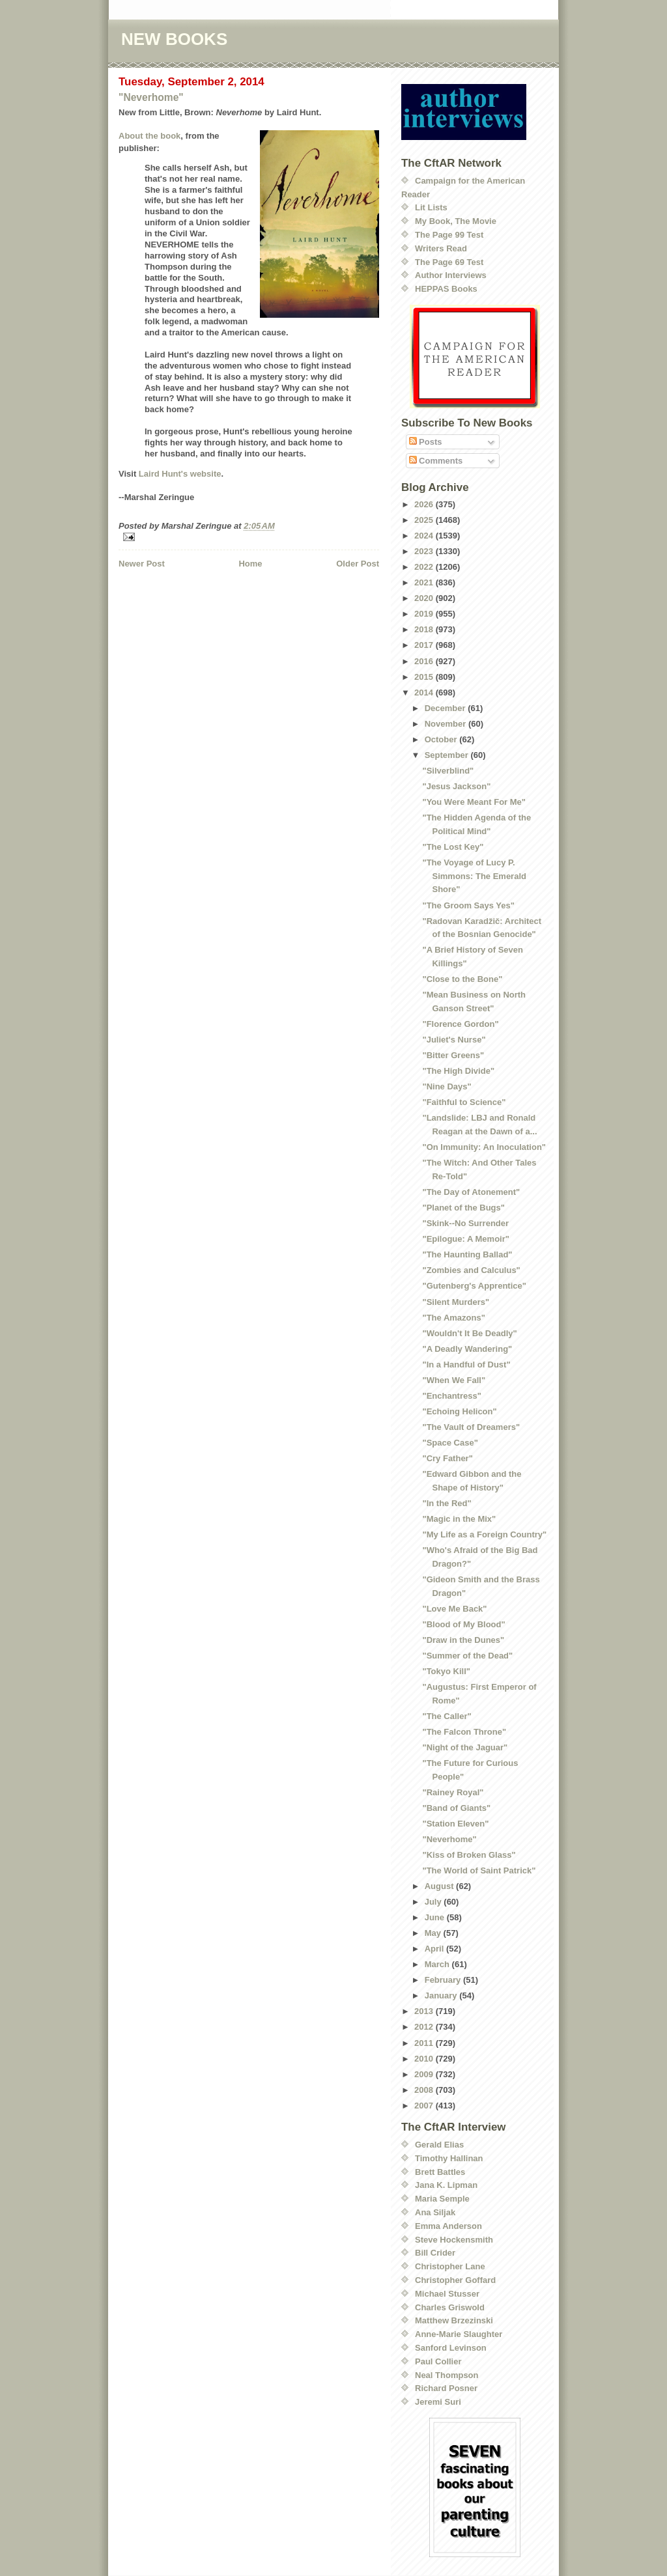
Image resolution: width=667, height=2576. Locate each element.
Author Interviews (451, 275)
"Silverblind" (448, 771)
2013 (425, 2011)
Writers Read (441, 248)
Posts (425, 442)
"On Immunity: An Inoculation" (484, 1147)
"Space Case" (449, 1443)
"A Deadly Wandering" (467, 1349)
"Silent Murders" (455, 1302)
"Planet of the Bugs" (463, 1207)
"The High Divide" (458, 1071)
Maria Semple (442, 2199)
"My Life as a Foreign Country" (484, 1534)
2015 (425, 677)
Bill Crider (435, 2253)
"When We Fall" (453, 1380)
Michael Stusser (447, 2294)
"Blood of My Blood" (463, 1624)
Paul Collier (438, 2361)
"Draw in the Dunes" (463, 1640)
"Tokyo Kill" (446, 1671)
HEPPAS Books (446, 289)
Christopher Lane (450, 2266)
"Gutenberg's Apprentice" (474, 1286)
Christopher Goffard (455, 2280)
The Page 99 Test (449, 235)
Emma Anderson (448, 2226)
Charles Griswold (450, 2307)
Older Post (357, 563)
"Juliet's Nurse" (453, 1039)
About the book (149, 136)
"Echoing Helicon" (459, 1411)
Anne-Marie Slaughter (458, 2334)
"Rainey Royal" (452, 1792)
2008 (425, 2090)
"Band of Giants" (456, 1808)
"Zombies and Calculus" (471, 1270)
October (442, 739)
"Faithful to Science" (463, 1102)
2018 (425, 629)
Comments (436, 461)
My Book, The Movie (455, 221)
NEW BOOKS (174, 39)
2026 (425, 504)
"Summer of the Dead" (467, 1655)
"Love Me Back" (454, 1609)
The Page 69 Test (449, 262)
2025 (425, 520)
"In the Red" (446, 1503)
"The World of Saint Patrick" (478, 1870)
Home (250, 563)
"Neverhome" (151, 97)
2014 (425, 692)
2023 (425, 551)
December (446, 708)
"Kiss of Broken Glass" (468, 1855)
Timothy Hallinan (449, 2158)
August (440, 1886)
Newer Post (142, 563)
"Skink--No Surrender (465, 1223)
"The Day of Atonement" (471, 1192)
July (434, 1902)
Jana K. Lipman (446, 2185)
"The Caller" (446, 1716)
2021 (425, 582)
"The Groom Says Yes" (468, 905)
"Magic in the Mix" (459, 1519)
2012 (425, 2027)
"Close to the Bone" (462, 979)
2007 (425, 2105)
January (442, 1995)
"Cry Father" (447, 1458)
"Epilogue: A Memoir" (465, 1239)
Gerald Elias (439, 2144)
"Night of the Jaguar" (464, 1747)
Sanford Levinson (451, 2348)
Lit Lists (431, 207)
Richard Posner (446, 2388)
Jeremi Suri (438, 2402)
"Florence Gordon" (460, 1024)
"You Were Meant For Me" (473, 802)
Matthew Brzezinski (454, 2320)
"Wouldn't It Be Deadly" (469, 1333)
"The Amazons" (453, 1318)
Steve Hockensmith (454, 2240)
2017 (425, 645)
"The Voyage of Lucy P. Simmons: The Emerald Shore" (474, 876)
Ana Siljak (435, 2212)
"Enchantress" (451, 1396)
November (446, 724)
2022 (425, 567)
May (434, 1933)
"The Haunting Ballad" (467, 1254)
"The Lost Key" (452, 847)
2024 (425, 535)
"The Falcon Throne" (464, 1732)
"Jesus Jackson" (456, 786)
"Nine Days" (446, 1086)
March (438, 1964)
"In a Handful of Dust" (466, 1364)
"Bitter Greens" (453, 1055)
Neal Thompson (447, 2375)
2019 (425, 614)
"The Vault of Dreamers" (471, 1427)
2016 (425, 661)
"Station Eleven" (455, 1823)
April (435, 1948)
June (436, 1917)
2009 (425, 2074)
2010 (425, 2059)
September (448, 755)
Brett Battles (440, 2172)
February (444, 1980)
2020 (425, 598)
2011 (425, 2043)
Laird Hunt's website (180, 474)
